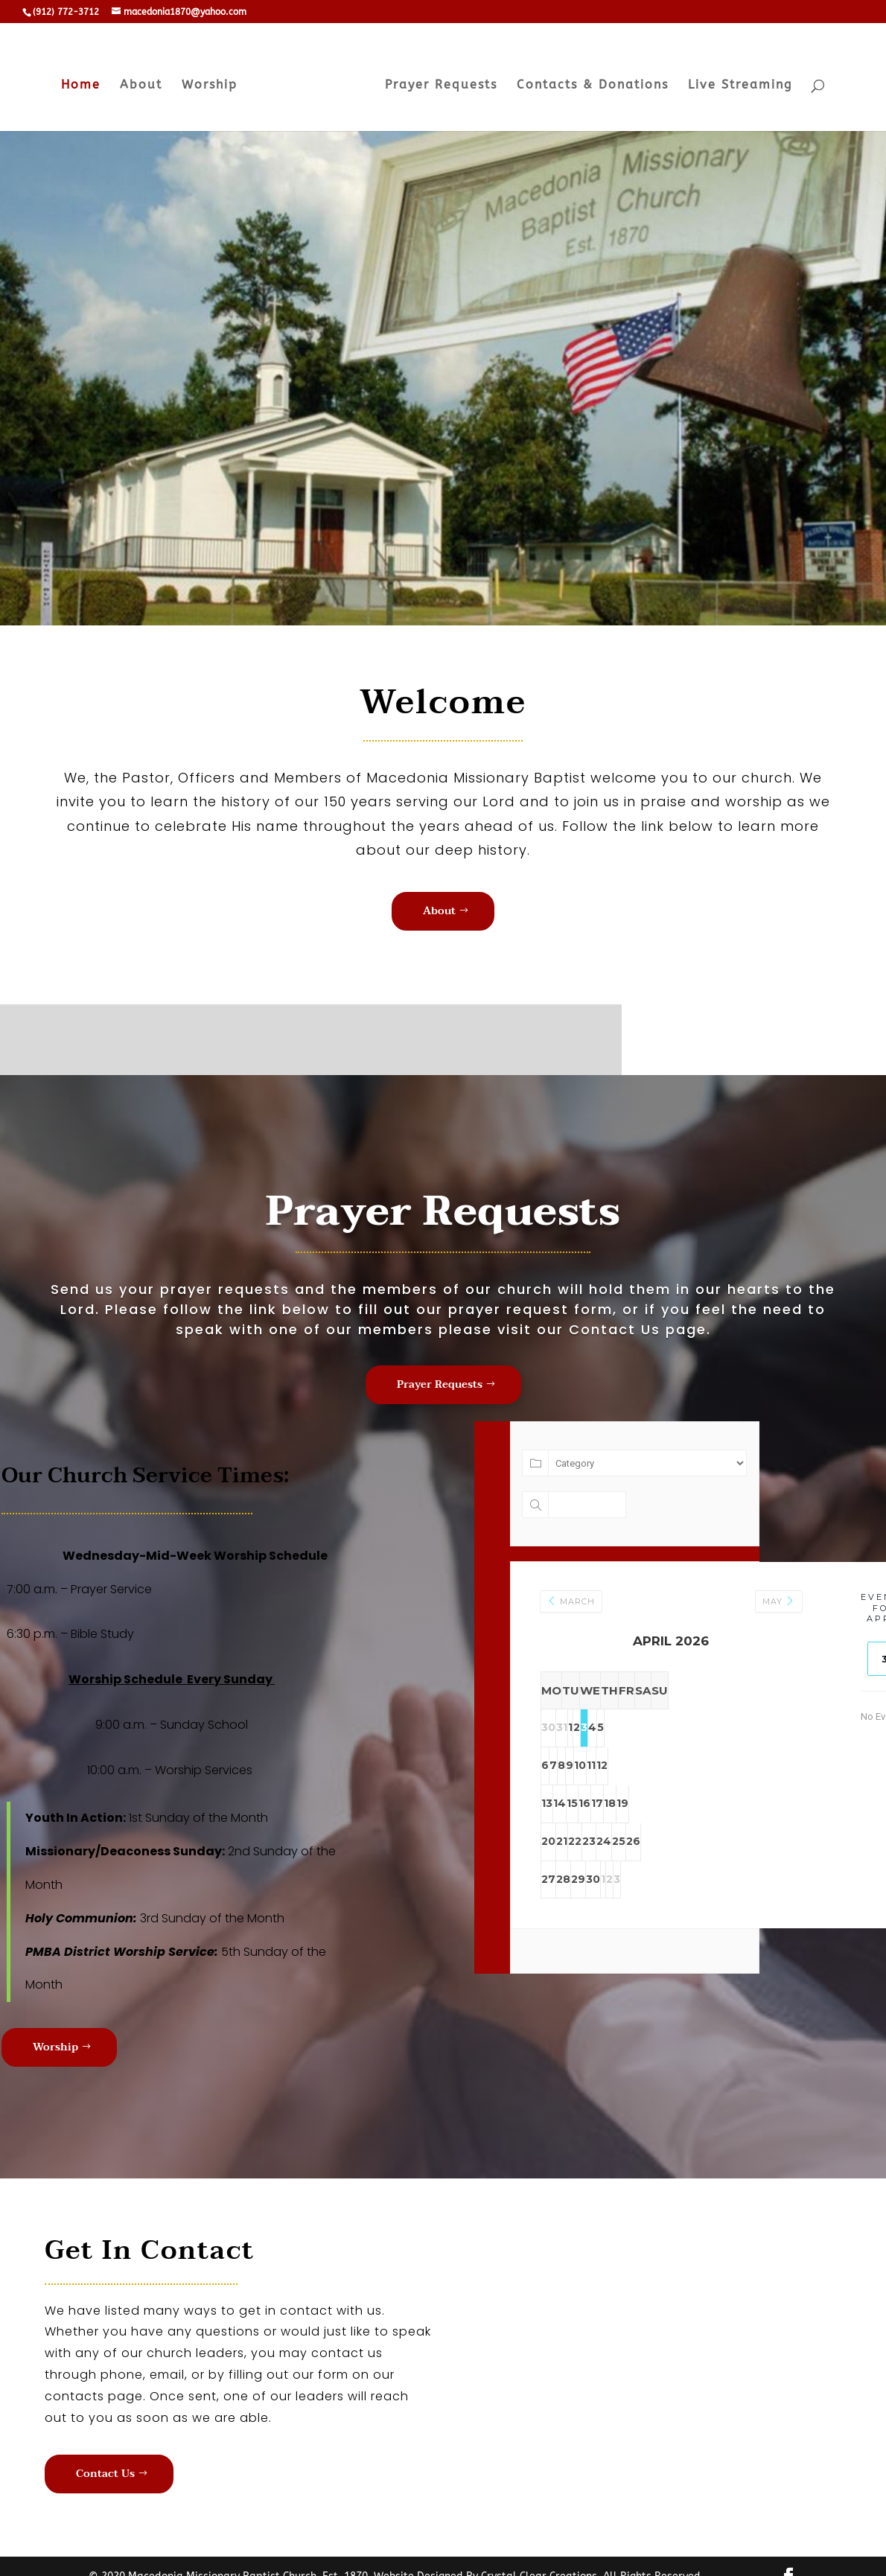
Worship (214, 82)
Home (85, 82)
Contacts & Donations (588, 82)
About (145, 82)
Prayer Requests (436, 82)
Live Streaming (735, 82)
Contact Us (105, 2473)
